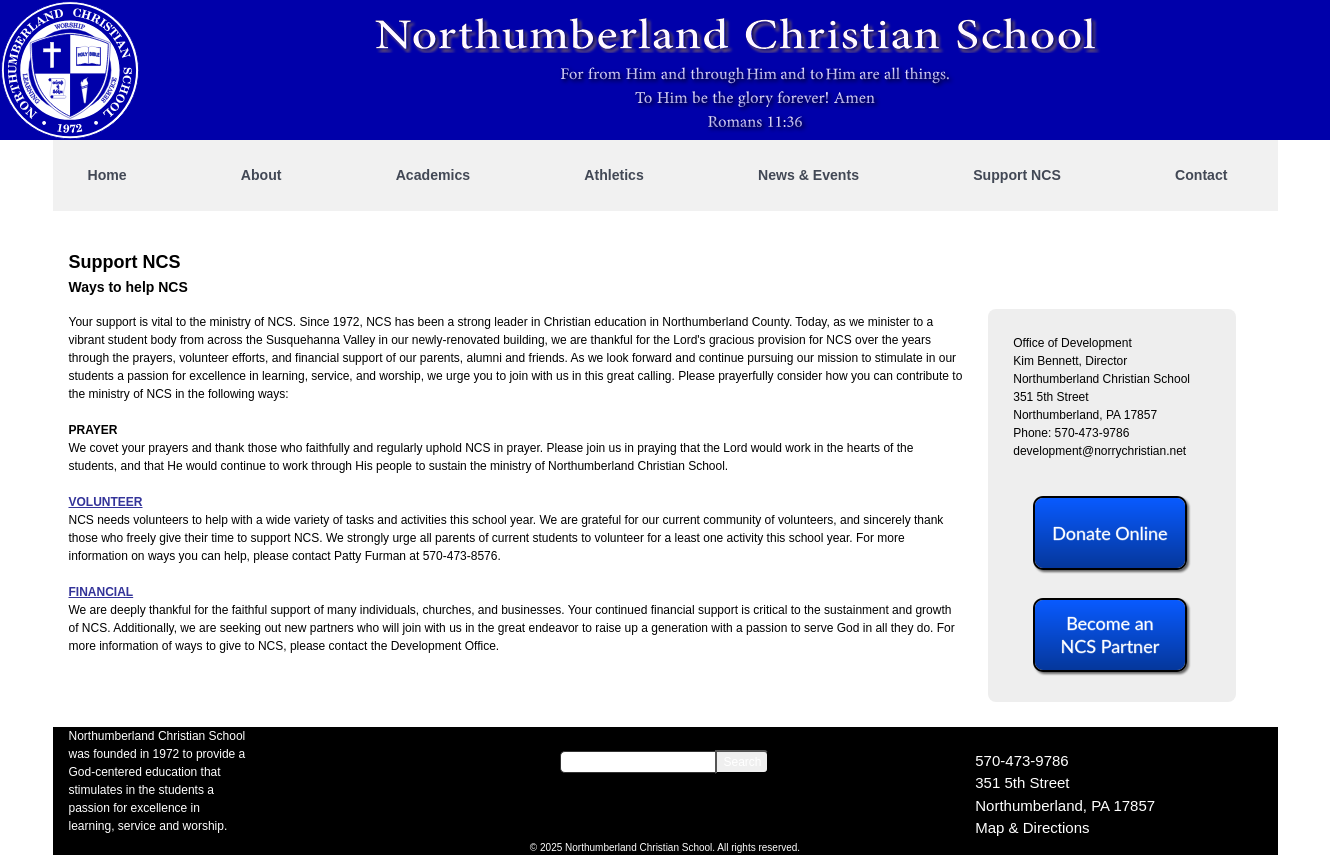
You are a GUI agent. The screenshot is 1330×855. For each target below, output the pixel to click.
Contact (1201, 175)
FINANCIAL (101, 592)
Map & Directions (1032, 827)
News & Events (808, 175)
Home (107, 175)
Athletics (614, 175)
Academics (433, 175)
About (261, 175)
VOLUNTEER (106, 502)
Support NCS (1017, 175)
